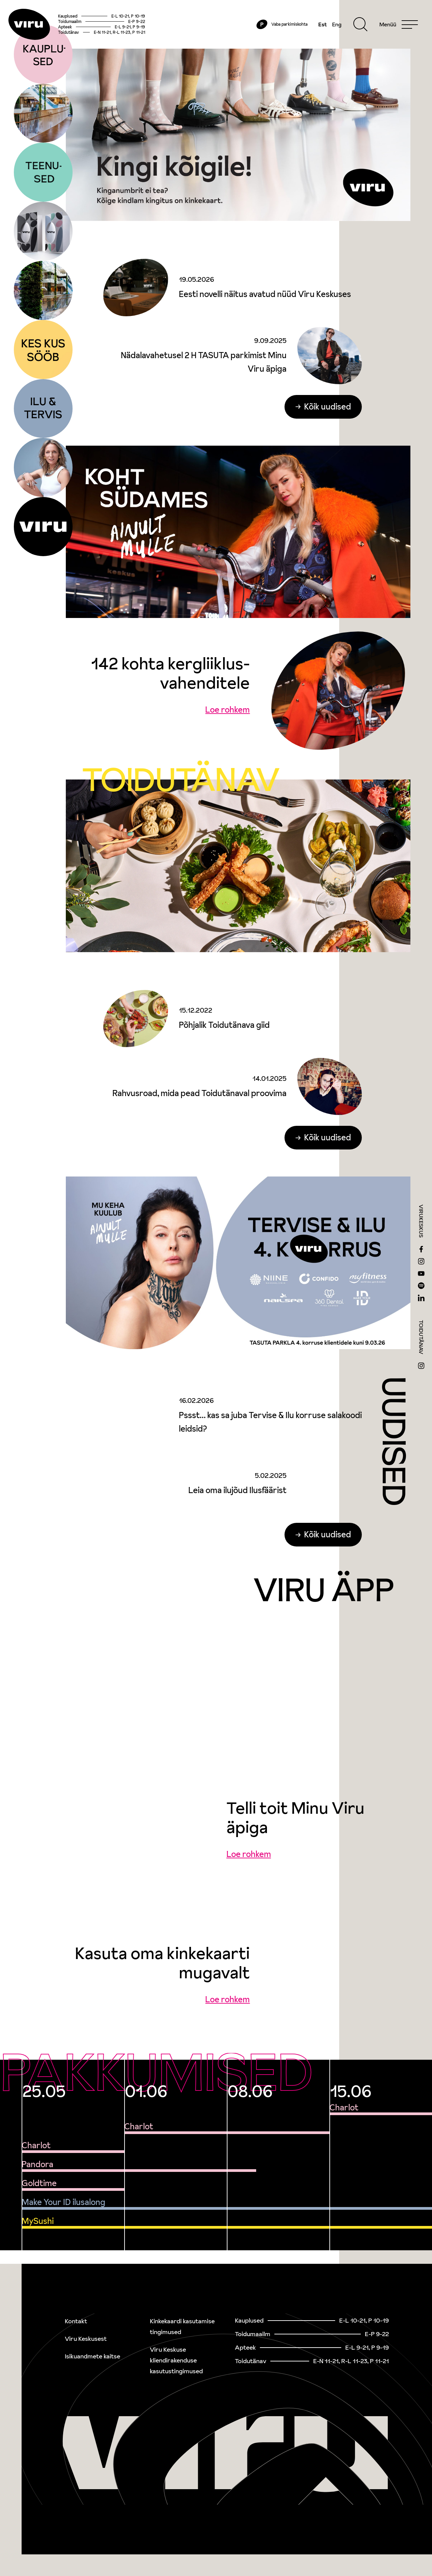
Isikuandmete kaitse (92, 2356)
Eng (329, 31)
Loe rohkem (227, 723)
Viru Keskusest (86, 2338)
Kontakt (76, 2321)
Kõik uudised (327, 420)
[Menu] (391, 31)
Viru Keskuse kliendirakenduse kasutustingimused (176, 2360)
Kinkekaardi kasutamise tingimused (182, 2326)
